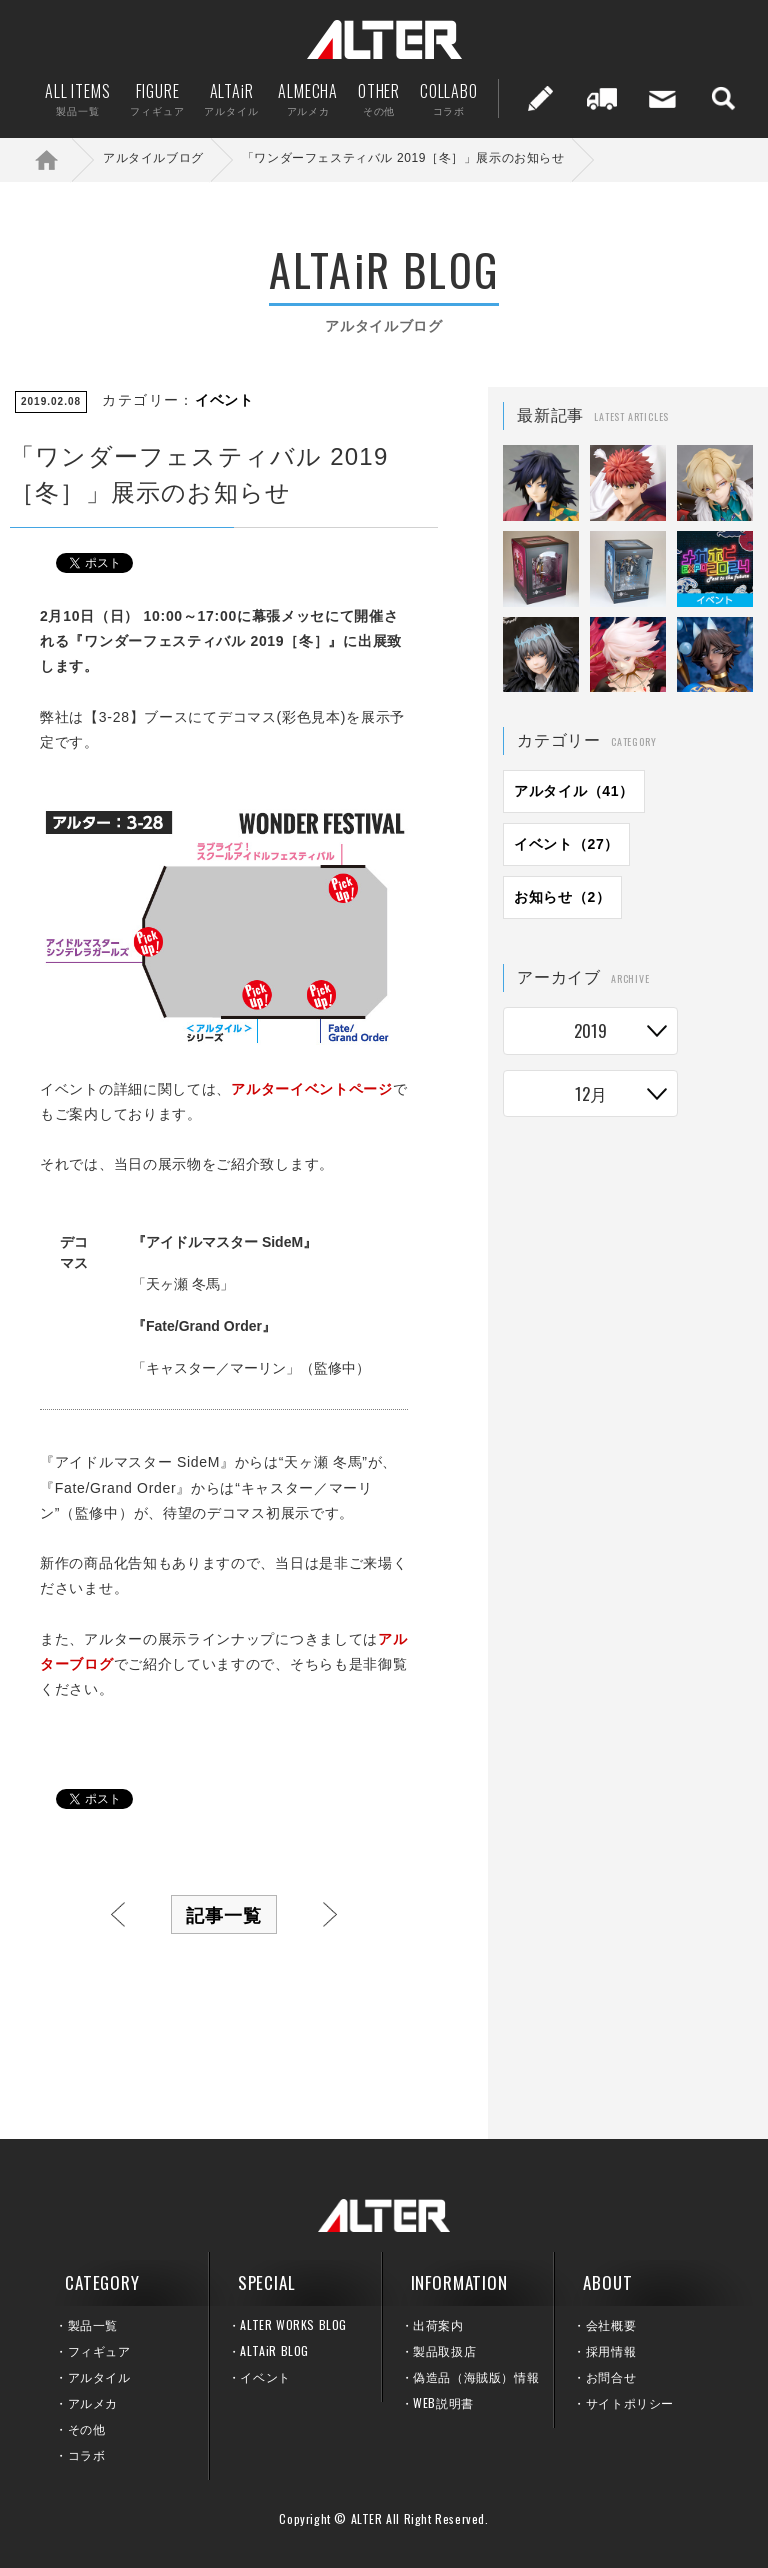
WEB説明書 (443, 2402)
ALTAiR (231, 98)
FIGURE (157, 98)
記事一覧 (224, 1914)
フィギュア (99, 2350)
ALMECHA (308, 98)
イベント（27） (566, 844)
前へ (118, 1914)
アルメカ (93, 2402)
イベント (224, 400)
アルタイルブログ (153, 158)
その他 (87, 2428)
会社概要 (611, 2324)
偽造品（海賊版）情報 (476, 2376)
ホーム (60, 159)
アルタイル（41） (574, 791)
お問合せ (611, 2376)
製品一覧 (93, 2324)
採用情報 (611, 2350)
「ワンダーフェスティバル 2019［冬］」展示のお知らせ (403, 158)
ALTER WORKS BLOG (293, 2324)
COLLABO (449, 98)
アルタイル (99, 2376)
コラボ (87, 2454)
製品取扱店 (444, 2350)
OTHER (379, 98)
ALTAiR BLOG (274, 2350)
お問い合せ (663, 98)
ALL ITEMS (77, 98)
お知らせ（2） (562, 897)
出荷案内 (602, 98)
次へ (330, 1914)
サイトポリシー (630, 2402)
